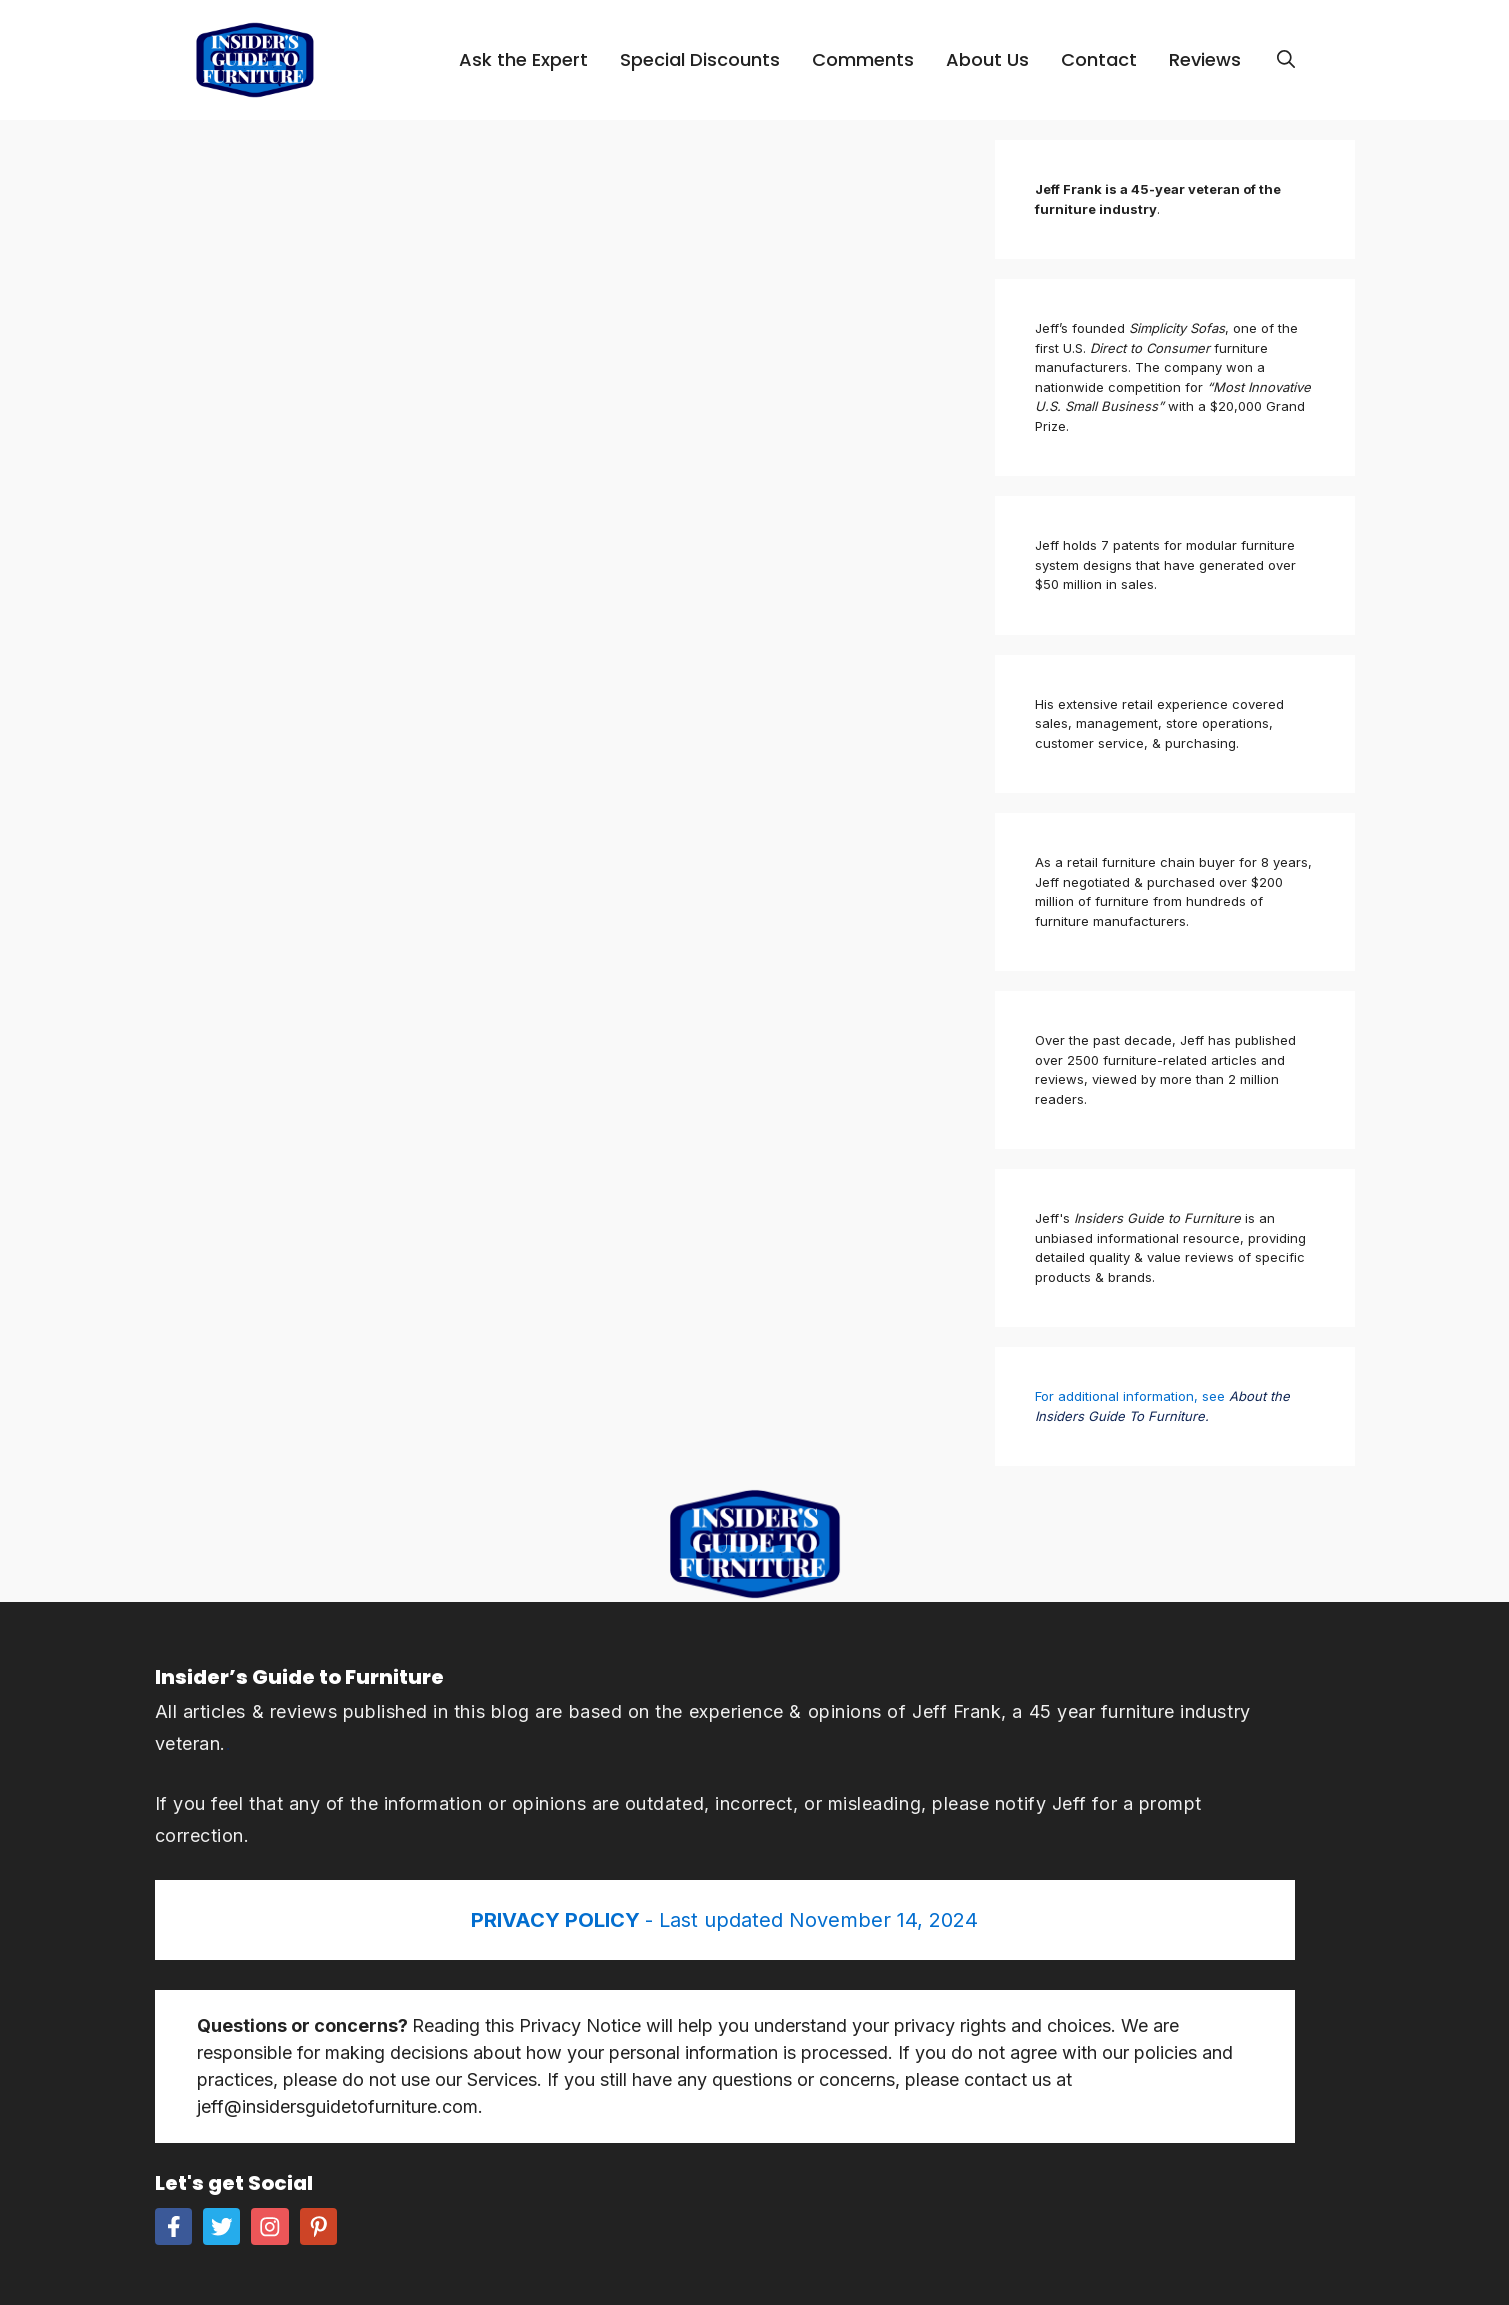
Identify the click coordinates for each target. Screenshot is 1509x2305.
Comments (863, 59)
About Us (987, 59)
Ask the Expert (523, 59)
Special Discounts (700, 59)
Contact (1099, 59)
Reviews (1205, 59)
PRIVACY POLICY (558, 1920)
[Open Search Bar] (1286, 60)
